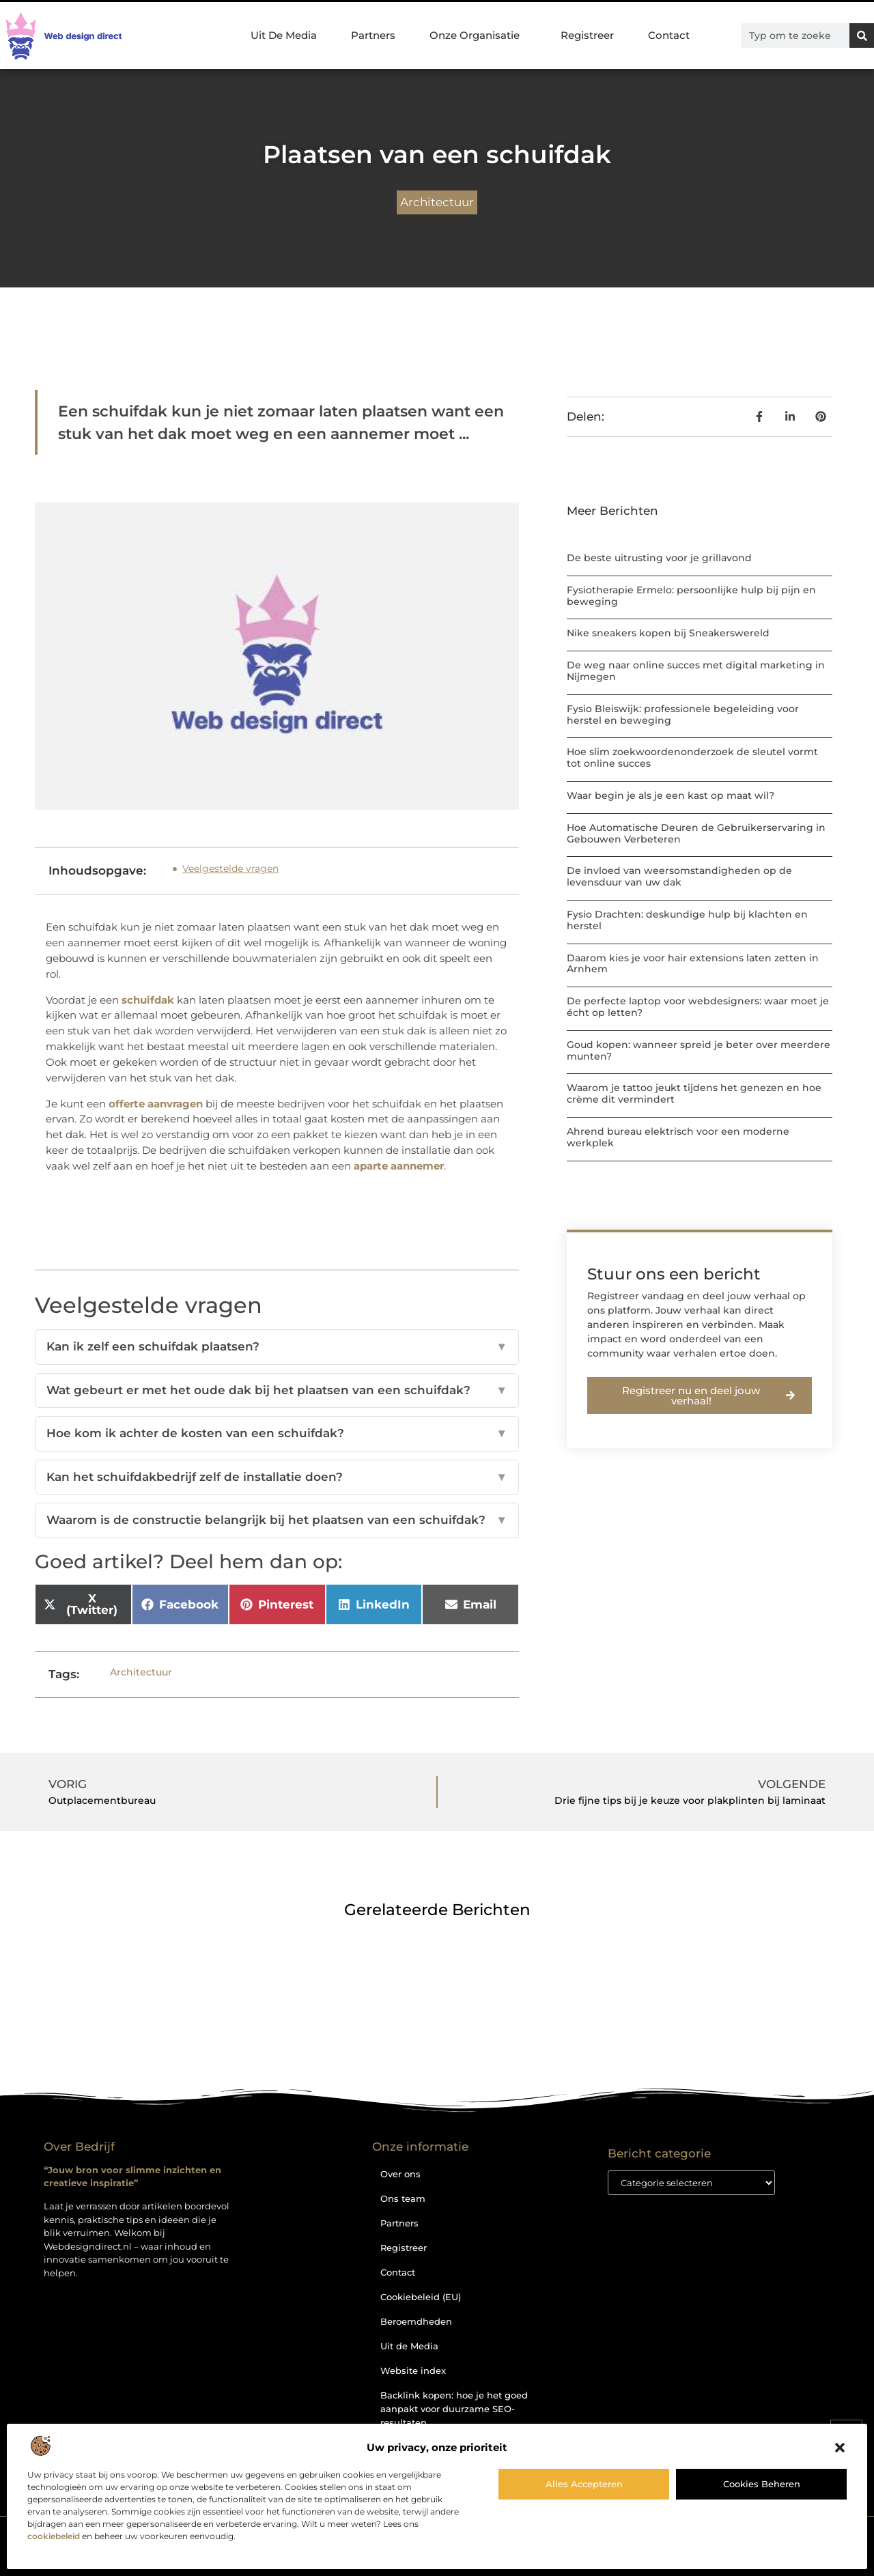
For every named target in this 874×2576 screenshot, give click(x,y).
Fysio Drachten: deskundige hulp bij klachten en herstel (687, 920)
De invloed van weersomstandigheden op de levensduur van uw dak (679, 876)
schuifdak (149, 999)
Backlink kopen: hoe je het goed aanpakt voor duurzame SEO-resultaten (454, 2409)
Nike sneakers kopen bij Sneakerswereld (668, 633)
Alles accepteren (584, 2483)
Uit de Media (409, 2345)
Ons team (402, 2198)
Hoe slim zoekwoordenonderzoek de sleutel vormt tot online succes (692, 757)
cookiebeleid (53, 2536)
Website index (413, 2370)
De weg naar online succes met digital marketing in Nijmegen (696, 671)
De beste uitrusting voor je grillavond (659, 558)
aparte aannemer (399, 1165)
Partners (373, 35)
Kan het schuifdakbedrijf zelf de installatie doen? (276, 1477)
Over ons (400, 2173)
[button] (840, 2447)
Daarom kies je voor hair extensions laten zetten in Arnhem (693, 964)
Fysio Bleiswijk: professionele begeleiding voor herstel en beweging (683, 714)
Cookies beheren (761, 2483)
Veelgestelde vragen (230, 868)
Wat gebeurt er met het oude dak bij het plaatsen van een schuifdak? (276, 1391)
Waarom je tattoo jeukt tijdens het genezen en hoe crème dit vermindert (694, 1093)
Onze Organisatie (477, 35)
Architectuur (437, 202)
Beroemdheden (416, 2321)
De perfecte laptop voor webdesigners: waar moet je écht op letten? (698, 1007)
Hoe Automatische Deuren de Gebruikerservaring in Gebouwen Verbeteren (696, 833)
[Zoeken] (861, 35)
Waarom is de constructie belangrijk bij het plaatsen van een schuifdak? (276, 1520)
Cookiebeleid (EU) (420, 2296)
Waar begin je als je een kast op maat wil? (670, 795)
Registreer (587, 35)
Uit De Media (284, 35)
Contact (669, 35)
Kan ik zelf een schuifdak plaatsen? (276, 1347)
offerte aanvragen (156, 1103)
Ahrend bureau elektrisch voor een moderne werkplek (678, 1137)
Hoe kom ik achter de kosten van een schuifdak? (276, 1434)
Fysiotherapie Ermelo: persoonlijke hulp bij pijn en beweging (691, 596)
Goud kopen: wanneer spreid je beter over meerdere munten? (698, 1050)
